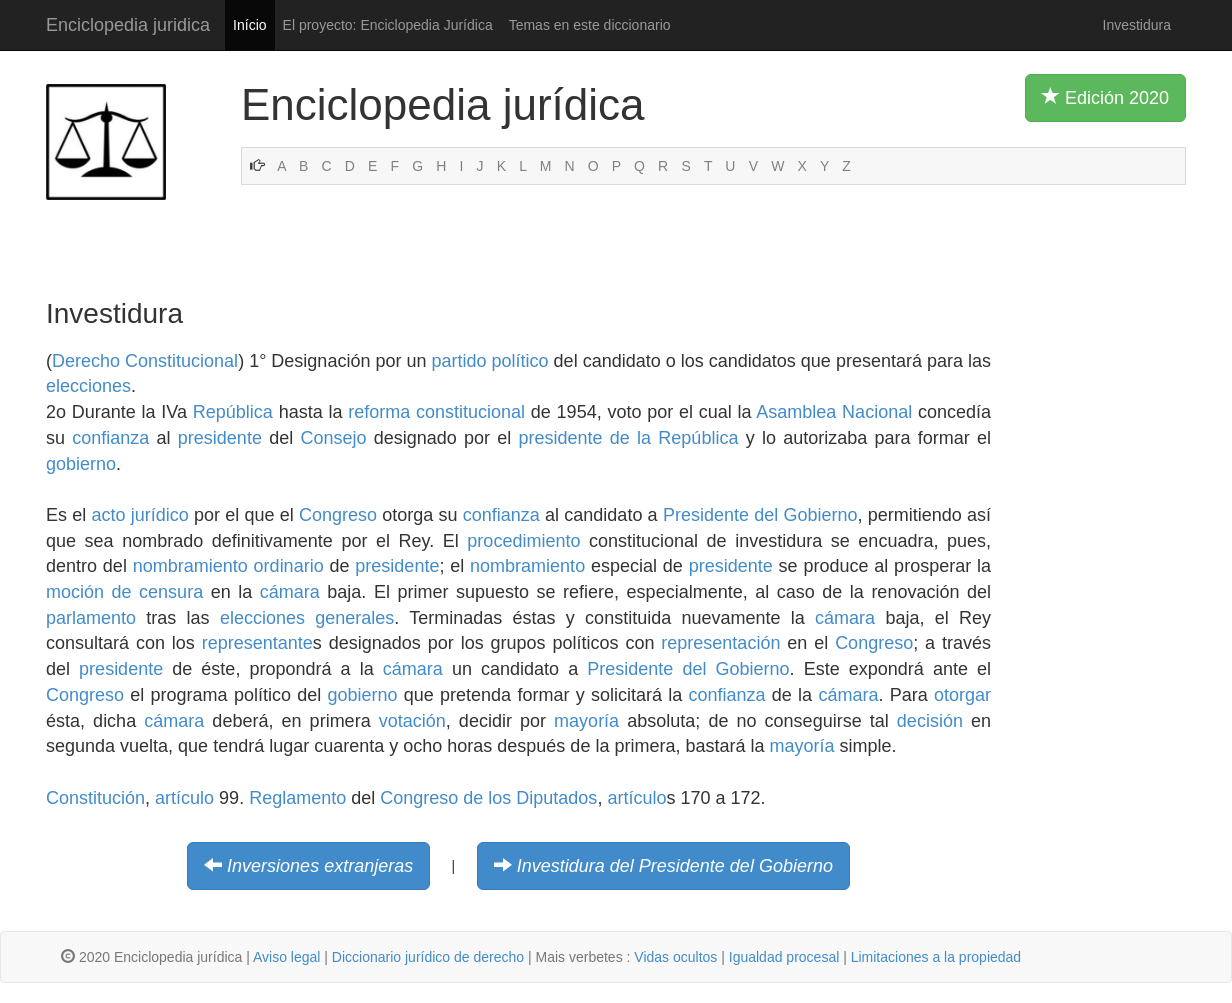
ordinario (289, 566)
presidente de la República (629, 438)
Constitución (95, 798)
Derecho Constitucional (145, 361)
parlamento (91, 618)
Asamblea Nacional (834, 412)
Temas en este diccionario (590, 25)
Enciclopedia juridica (128, 25)
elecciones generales (307, 618)
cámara (290, 592)
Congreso (338, 515)
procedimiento (523, 541)
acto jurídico (139, 515)
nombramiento (190, 566)
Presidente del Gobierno (760, 515)
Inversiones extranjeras (320, 866)
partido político (490, 361)
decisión (930, 721)
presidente (220, 438)
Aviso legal (286, 957)
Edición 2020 (1105, 97)
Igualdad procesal (784, 957)
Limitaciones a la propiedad (936, 957)
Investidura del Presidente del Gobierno (675, 866)
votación (412, 721)
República (233, 412)
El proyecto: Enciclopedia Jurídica (388, 25)
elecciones (88, 386)
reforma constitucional (436, 412)
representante (257, 643)
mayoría (586, 721)
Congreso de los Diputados (488, 798)
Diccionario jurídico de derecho (428, 957)
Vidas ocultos (675, 957)
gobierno (81, 464)
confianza (110, 438)
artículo (184, 798)
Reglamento (297, 798)
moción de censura (124, 592)
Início (249, 25)
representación (720, 643)
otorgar (962, 695)
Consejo (333, 438)
